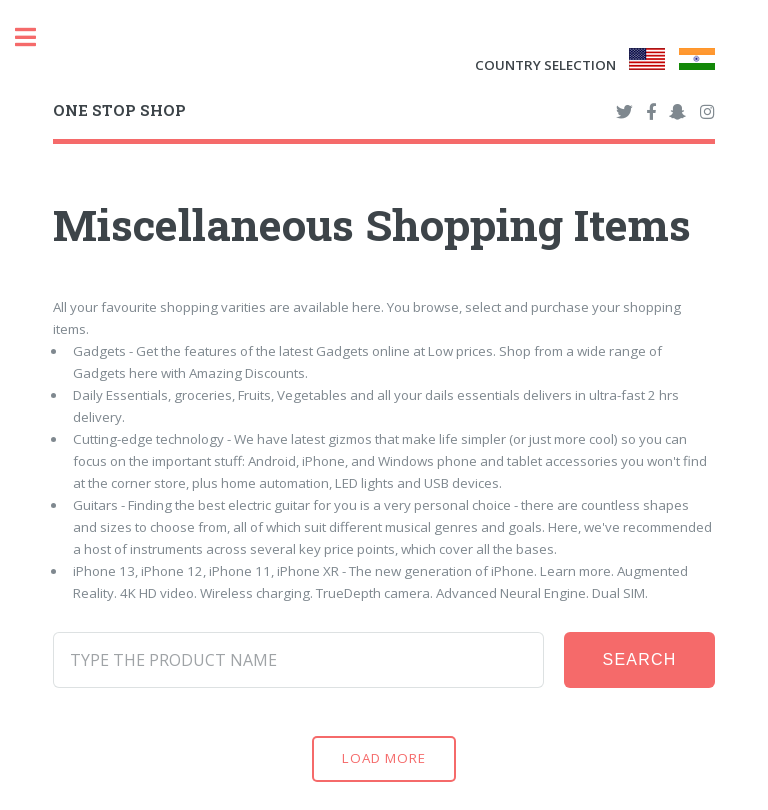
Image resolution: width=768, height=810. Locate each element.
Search (640, 659)
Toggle (36, 37)
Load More (384, 758)
